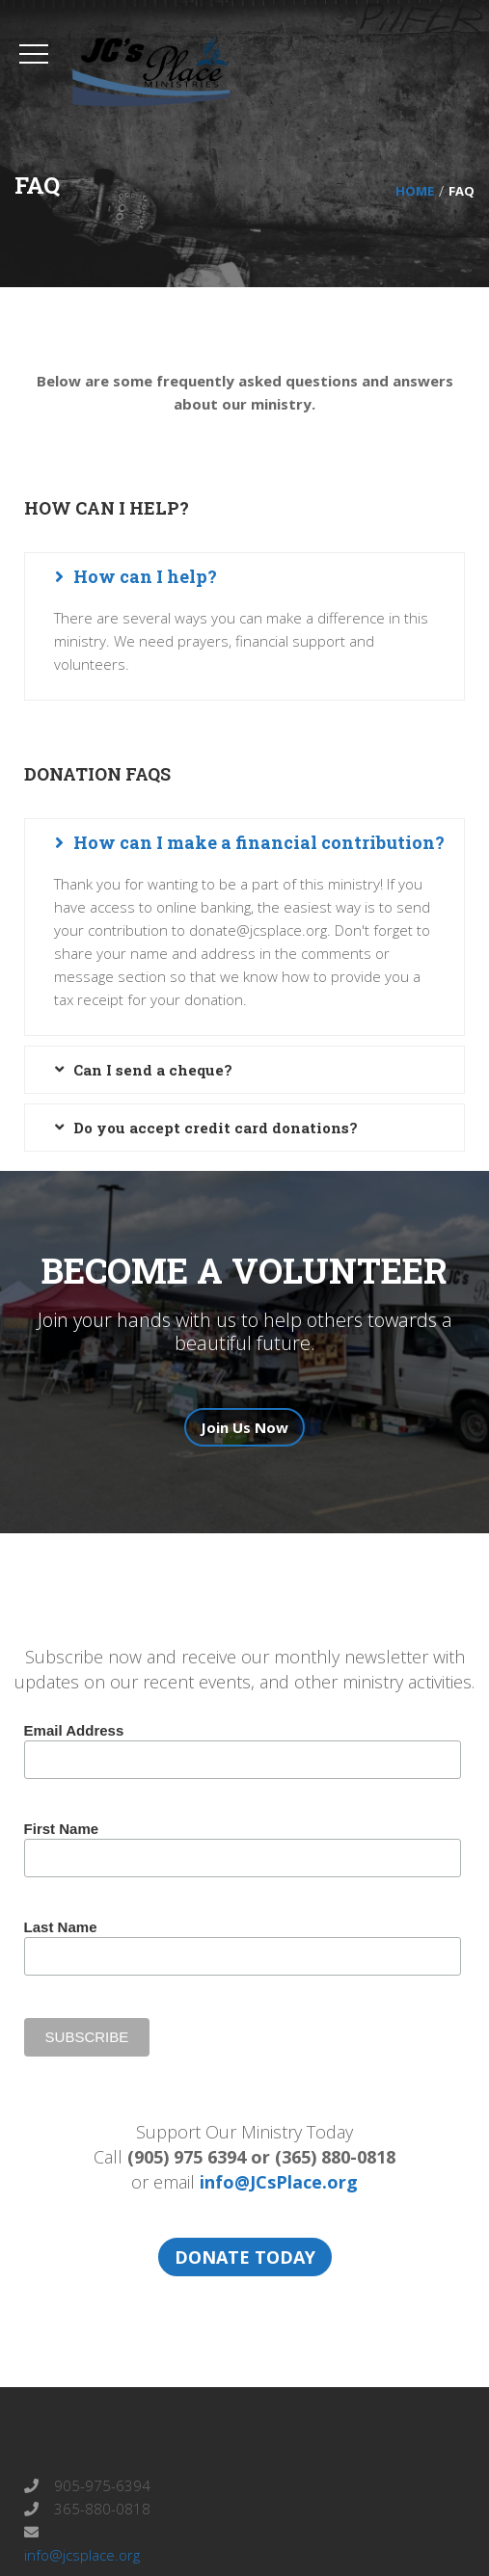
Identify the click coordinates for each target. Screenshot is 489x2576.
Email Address (74, 1730)
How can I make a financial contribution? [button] (259, 842)
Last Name (60, 1927)
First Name (61, 1828)
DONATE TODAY (245, 2257)
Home (414, 190)
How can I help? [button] (145, 576)
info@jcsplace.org (82, 2554)
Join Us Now (244, 1427)
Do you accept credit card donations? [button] (215, 1127)
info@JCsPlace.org (279, 2181)
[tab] (244, 576)
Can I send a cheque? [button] (152, 1069)
